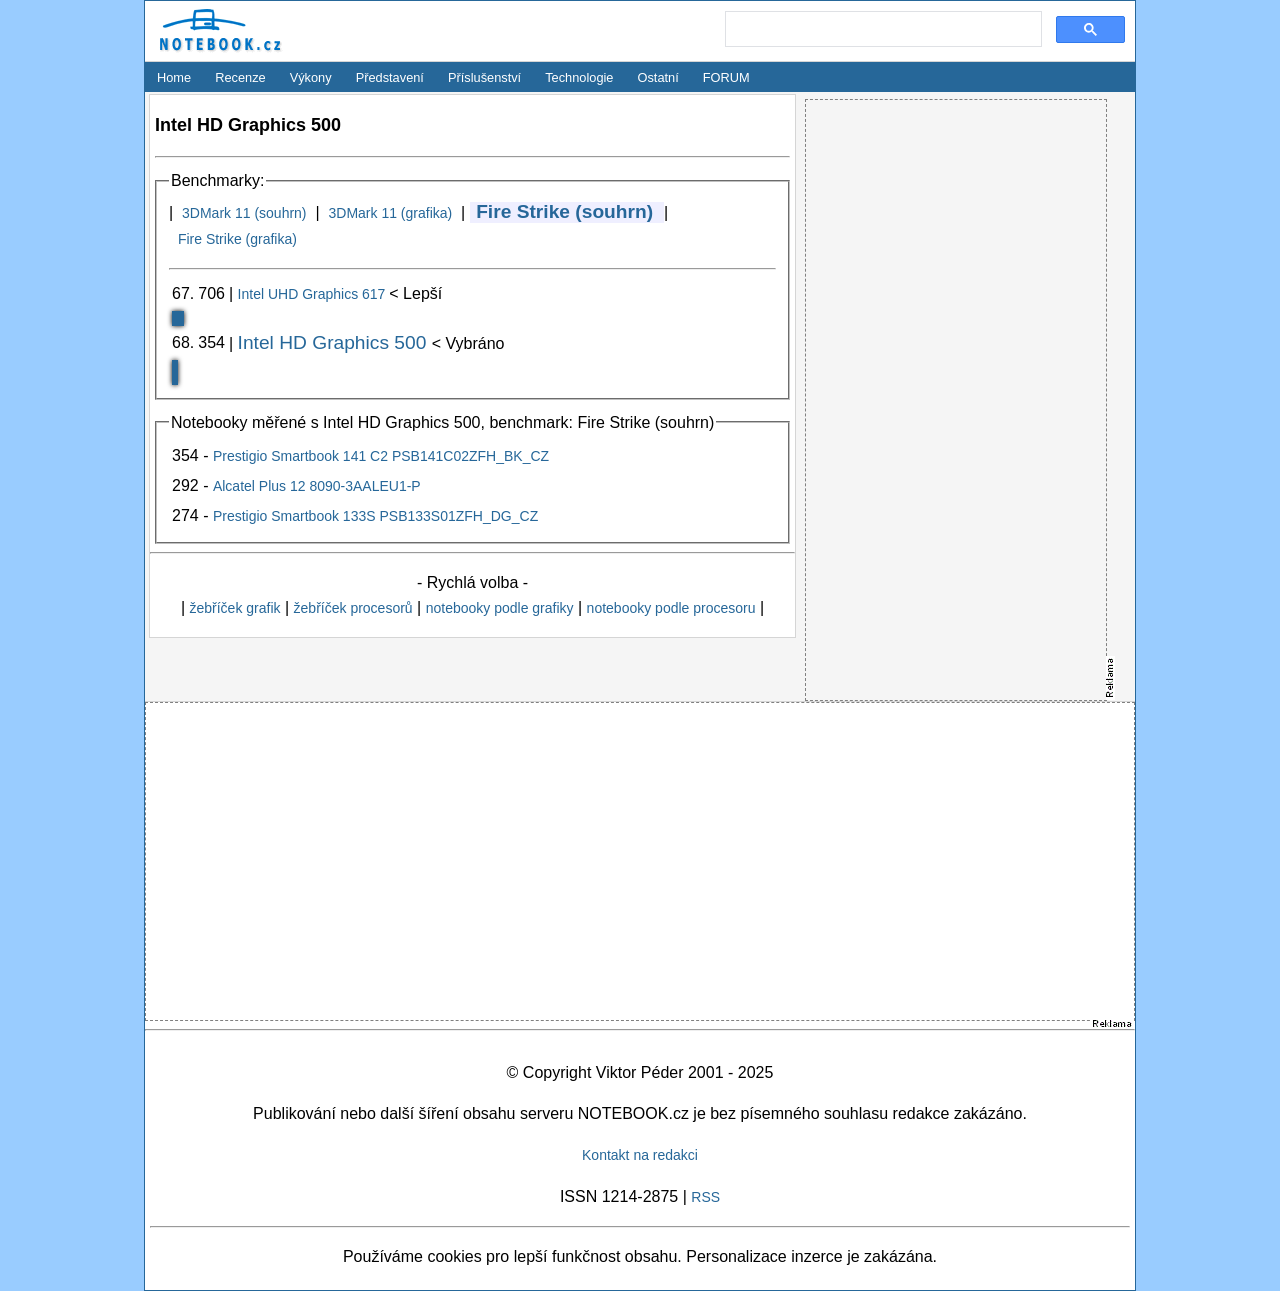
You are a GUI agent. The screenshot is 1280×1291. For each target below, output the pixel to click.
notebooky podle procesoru (671, 608)
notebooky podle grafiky (500, 608)
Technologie (579, 77)
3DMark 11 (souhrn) (244, 213)
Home (174, 77)
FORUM (726, 77)
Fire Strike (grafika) (237, 239)
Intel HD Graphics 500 (335, 342)
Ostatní (658, 77)
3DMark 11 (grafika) (390, 213)
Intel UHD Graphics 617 (314, 294)
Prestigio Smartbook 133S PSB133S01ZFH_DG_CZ (375, 516)
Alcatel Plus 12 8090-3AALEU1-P (317, 486)
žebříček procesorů (353, 608)
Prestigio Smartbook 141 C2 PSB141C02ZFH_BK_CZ (381, 456)
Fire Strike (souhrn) (564, 211)
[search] (881, 30)
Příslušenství (484, 77)
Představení (390, 77)
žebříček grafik (234, 608)
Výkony (311, 77)
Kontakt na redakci (640, 1155)
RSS (705, 1197)
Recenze (240, 77)
